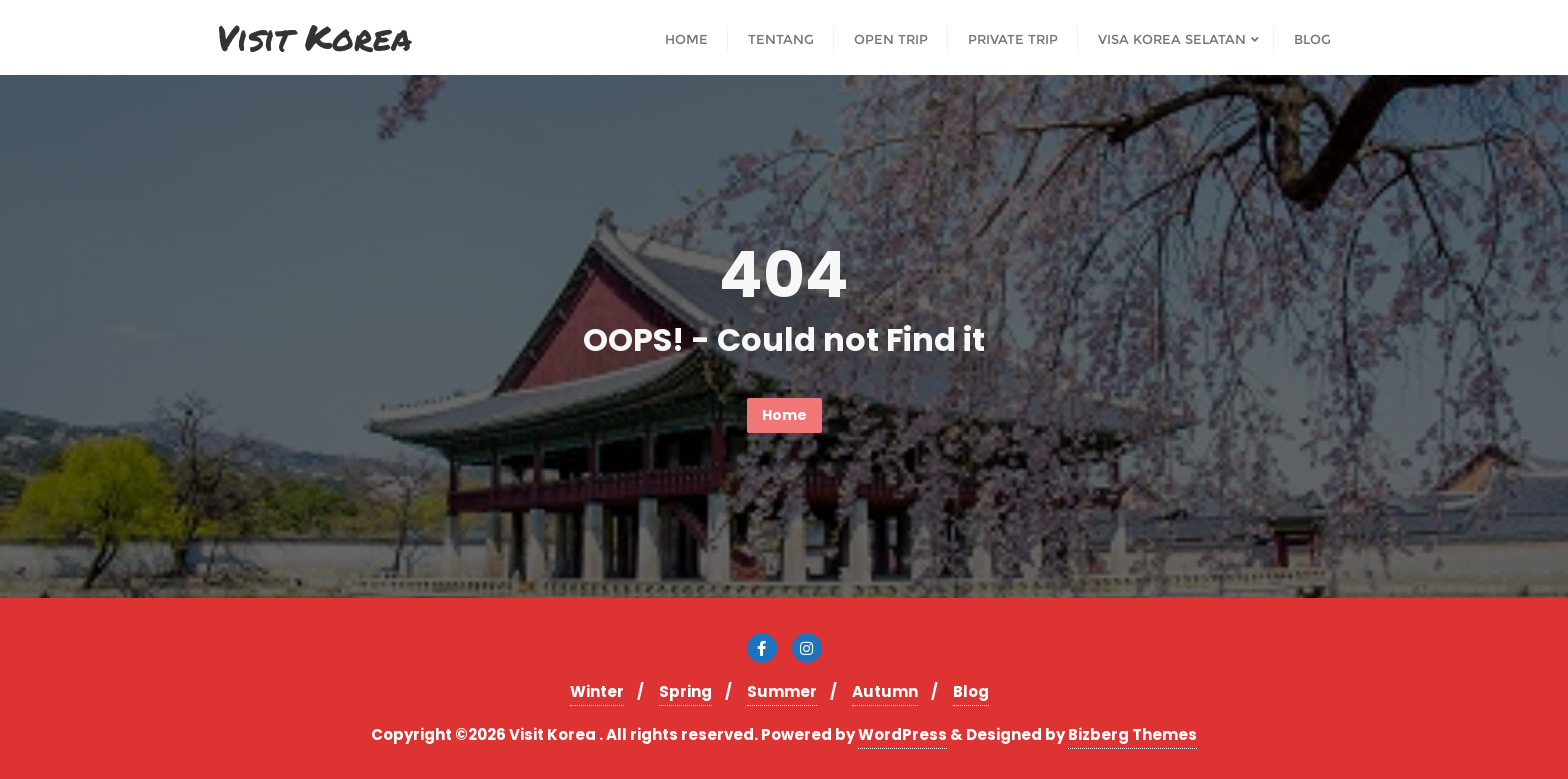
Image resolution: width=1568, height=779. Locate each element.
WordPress (902, 734)
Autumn (885, 691)
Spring (685, 691)
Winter (597, 691)
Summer (782, 691)
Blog (971, 691)
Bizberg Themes (1132, 734)
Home (784, 415)
